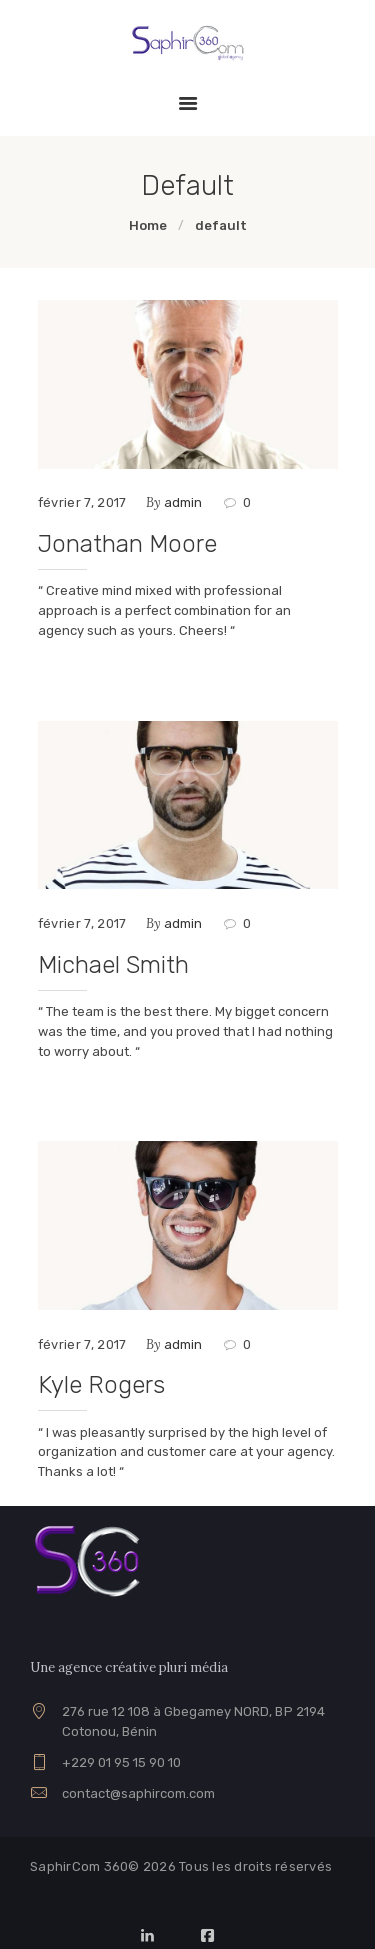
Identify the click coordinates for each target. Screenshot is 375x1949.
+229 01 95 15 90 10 (121, 1762)
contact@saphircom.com (138, 1793)
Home (148, 225)
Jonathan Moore (127, 544)
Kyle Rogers (101, 1385)
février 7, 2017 (82, 502)
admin (184, 502)
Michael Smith (113, 965)
